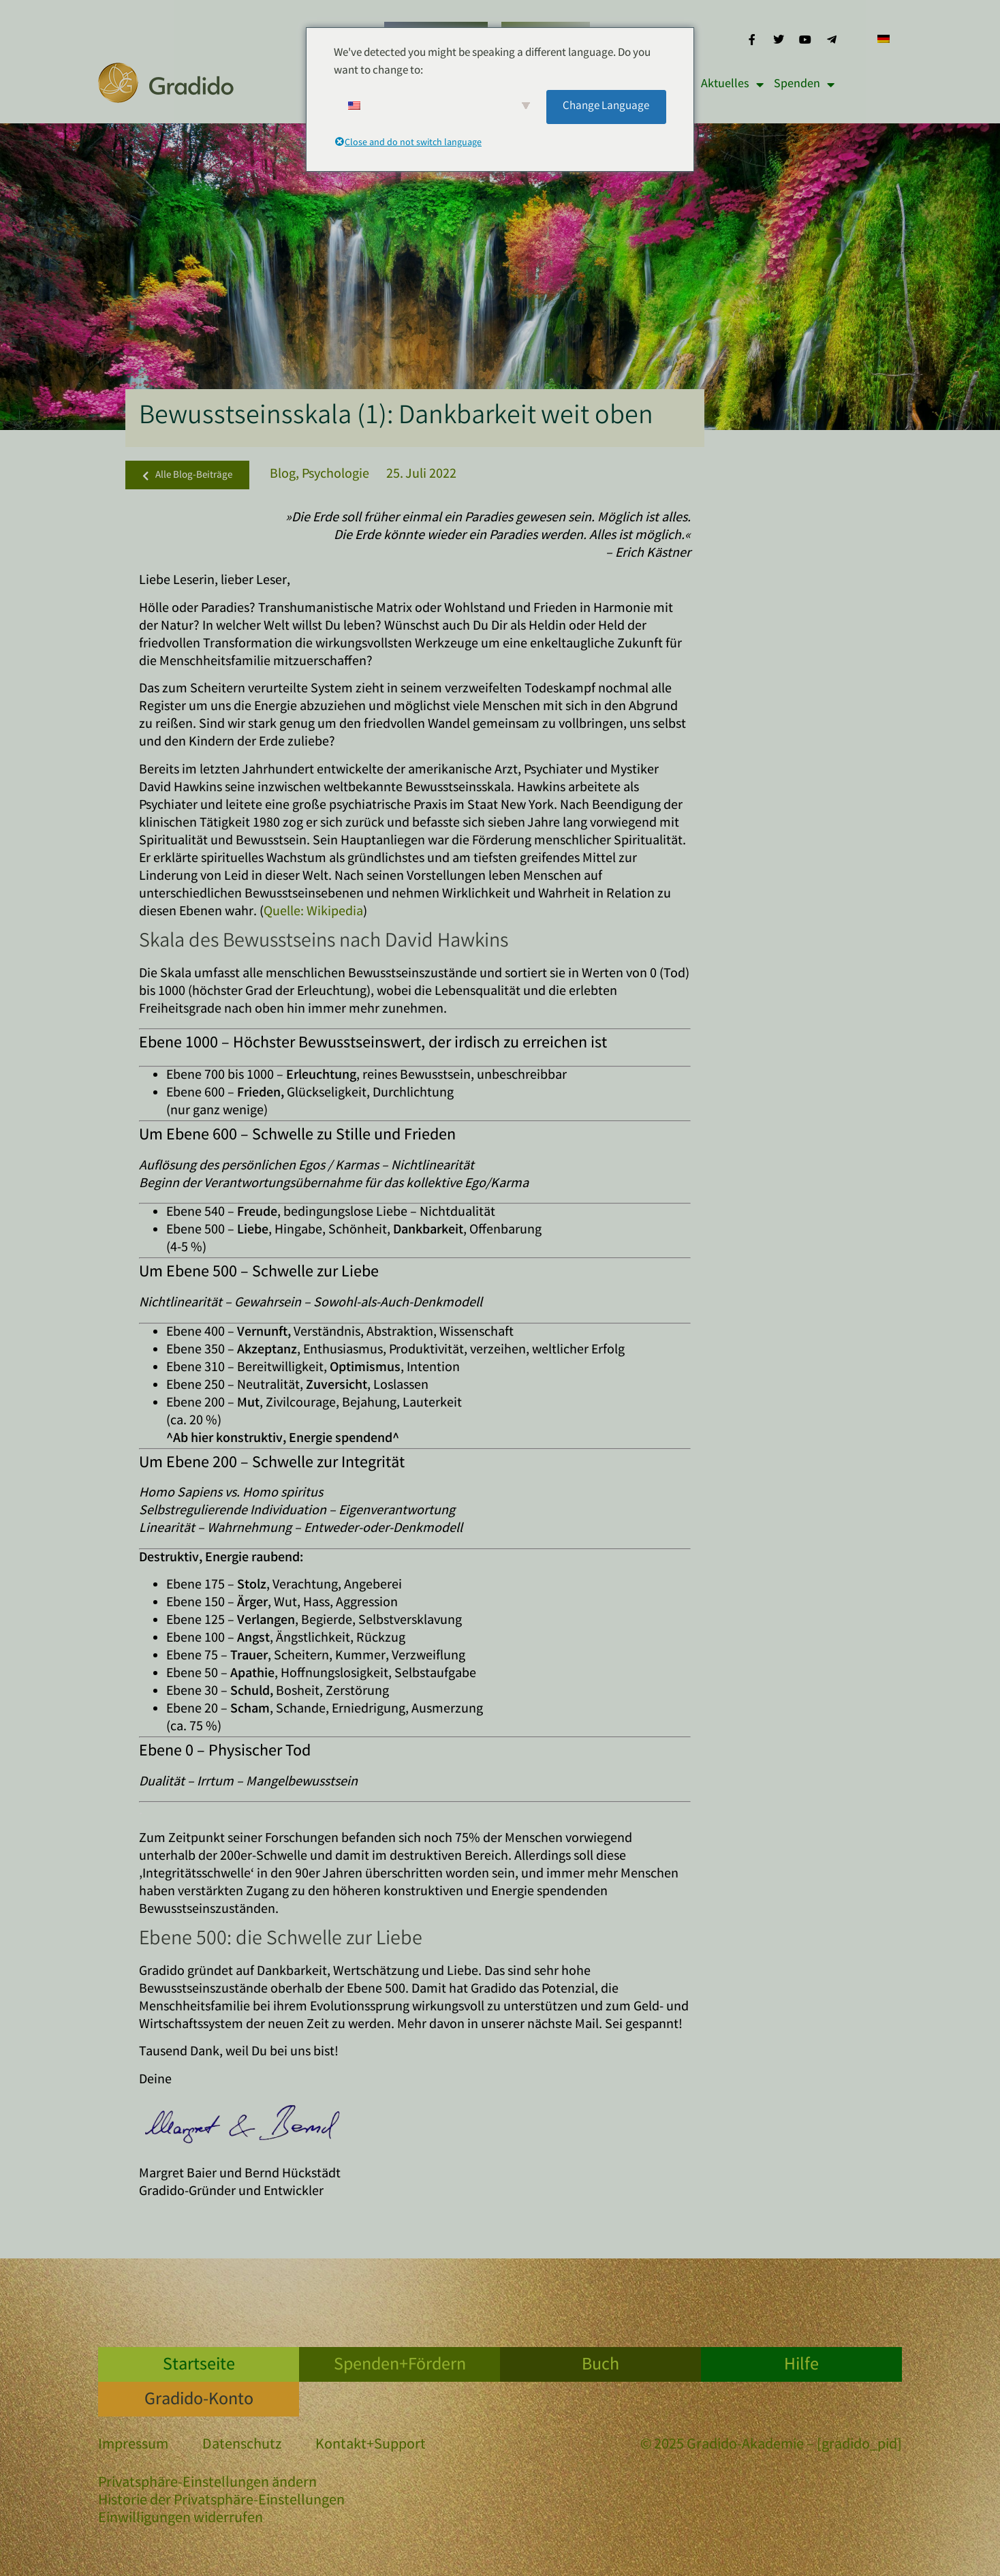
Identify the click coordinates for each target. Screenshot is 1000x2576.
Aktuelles (732, 84)
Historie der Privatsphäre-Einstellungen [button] (221, 2501)
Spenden (804, 84)
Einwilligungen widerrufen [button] (180, 2519)
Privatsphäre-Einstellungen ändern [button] (207, 2483)
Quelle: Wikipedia (313, 912)
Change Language (606, 106)
